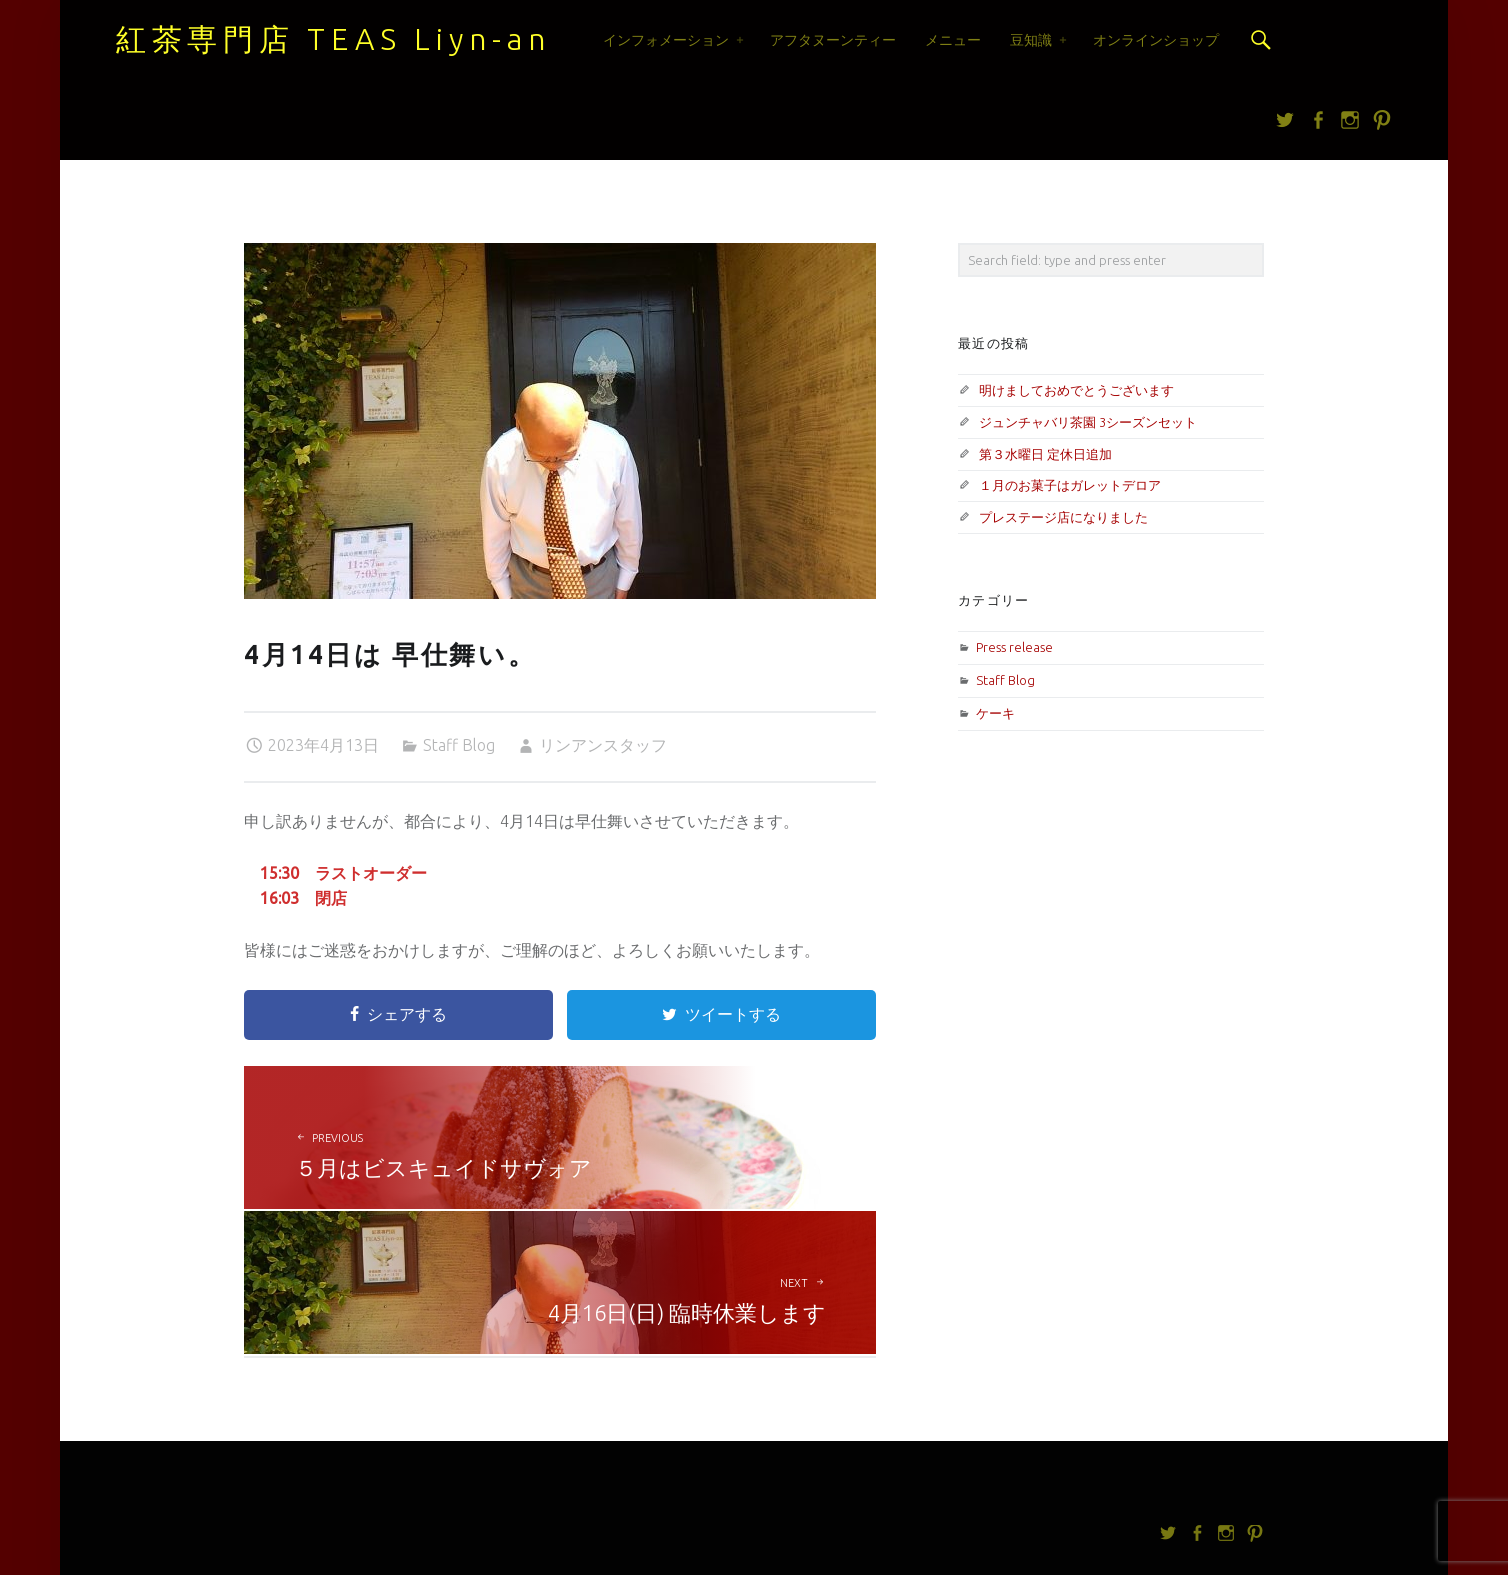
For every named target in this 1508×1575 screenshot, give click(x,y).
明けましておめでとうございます (1076, 390)
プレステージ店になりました (1063, 517)
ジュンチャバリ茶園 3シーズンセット (1088, 422)
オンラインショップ (1156, 40)
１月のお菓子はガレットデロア (1070, 485)
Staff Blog (459, 745)
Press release (1014, 647)
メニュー (953, 40)
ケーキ (995, 713)
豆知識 (1031, 40)
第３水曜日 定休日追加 (1045, 454)
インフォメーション (666, 40)
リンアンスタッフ (603, 745)
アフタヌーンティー (833, 40)
